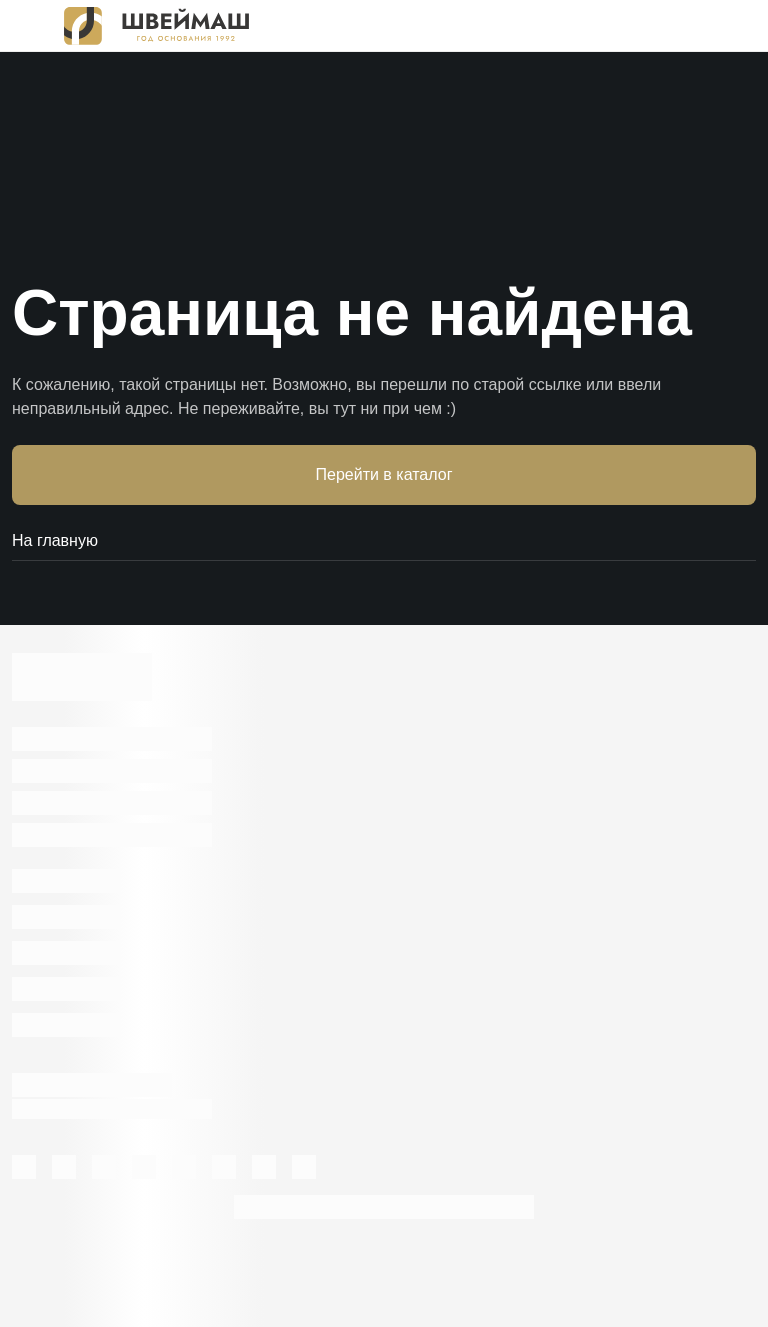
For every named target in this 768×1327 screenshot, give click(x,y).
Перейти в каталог (384, 474)
